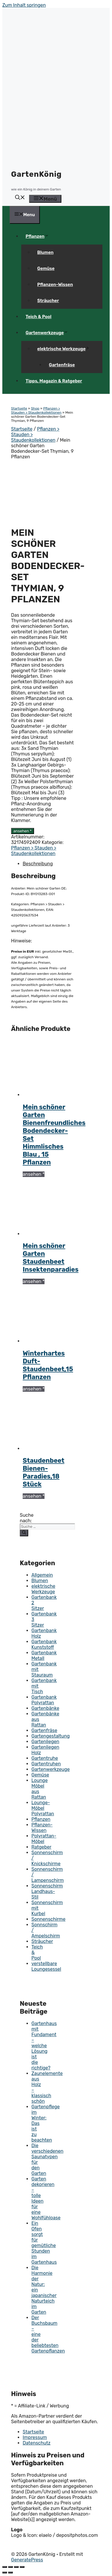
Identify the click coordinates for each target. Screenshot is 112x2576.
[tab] (48, 863)
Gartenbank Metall (44, 1655)
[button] (20, 198)
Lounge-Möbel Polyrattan (42, 1808)
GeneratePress (27, 2560)
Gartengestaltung (50, 1736)
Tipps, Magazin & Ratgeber (54, 381)
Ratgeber (41, 1847)
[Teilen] (10, 2567)
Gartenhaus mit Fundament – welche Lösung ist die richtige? (44, 2046)
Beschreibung (38, 863)
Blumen (45, 252)
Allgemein (42, 1575)
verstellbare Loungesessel (46, 1966)
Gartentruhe (44, 1758)
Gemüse (45, 268)
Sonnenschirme (48, 1919)
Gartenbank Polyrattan (44, 1699)
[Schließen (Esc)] (4, 2567)
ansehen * (22, 831)
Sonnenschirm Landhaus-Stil (47, 1891)
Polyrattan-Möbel (43, 1838)
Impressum (35, 2437)
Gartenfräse (62, 364)
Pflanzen (39, 236)
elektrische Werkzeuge (65, 348)
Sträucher (48, 300)
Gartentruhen (46, 1764)
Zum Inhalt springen (24, 5)
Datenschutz (36, 2443)
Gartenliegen (45, 1741)
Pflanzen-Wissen (55, 284)
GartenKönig (36, 174)
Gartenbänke (45, 1708)
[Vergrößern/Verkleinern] (22, 2567)
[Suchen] (24, 1533)
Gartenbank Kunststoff (44, 1644)
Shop (35, 408)
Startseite (19, 408)
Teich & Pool (38, 316)
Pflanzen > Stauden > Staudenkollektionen (36, 410)
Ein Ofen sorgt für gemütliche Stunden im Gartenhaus (44, 2242)
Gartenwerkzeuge (49, 332)
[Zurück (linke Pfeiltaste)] (4, 2572)
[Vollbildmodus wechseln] (16, 2567)
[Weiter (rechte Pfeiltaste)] (10, 2572)
